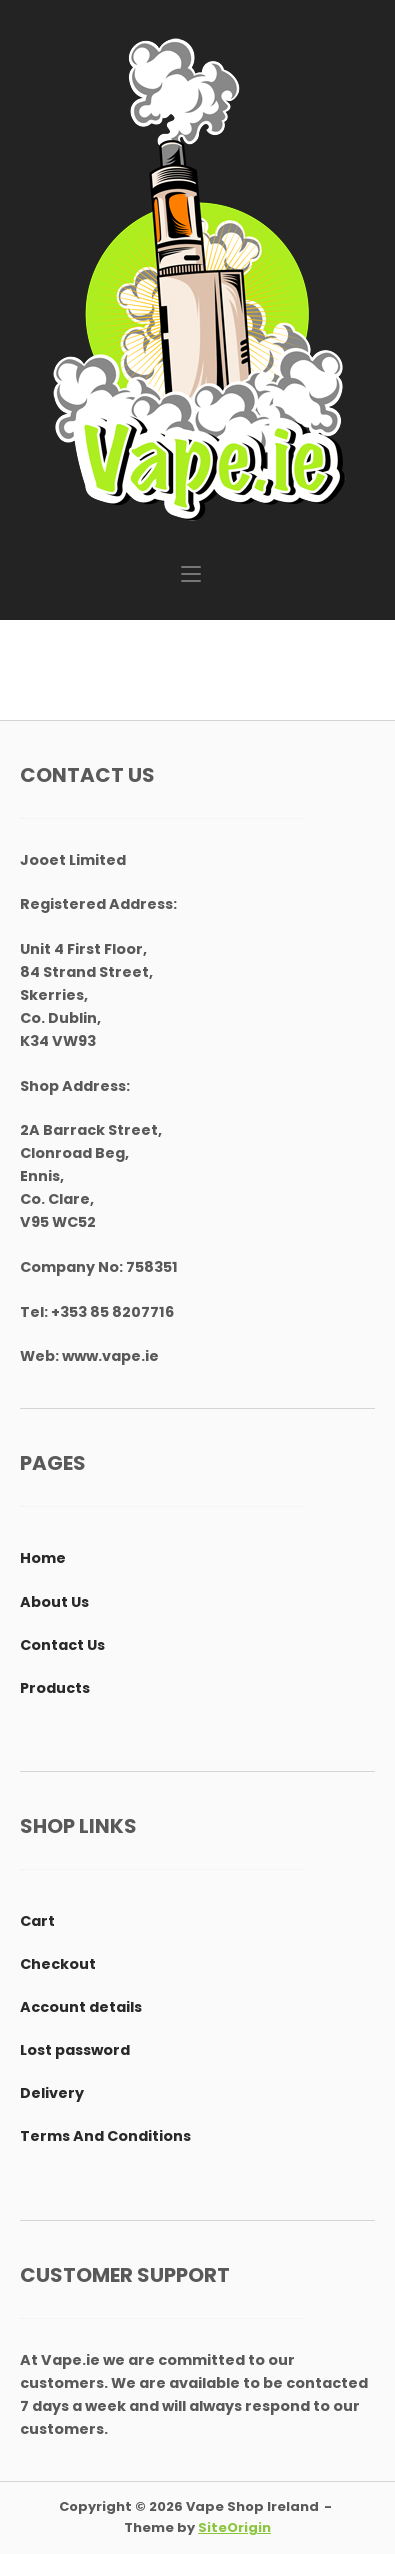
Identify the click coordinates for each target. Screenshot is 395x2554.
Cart (37, 1921)
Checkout (58, 1964)
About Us (54, 1602)
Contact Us (62, 1645)
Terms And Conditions (105, 2136)
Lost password (75, 2050)
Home (43, 1558)
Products (55, 1688)
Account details (81, 2007)
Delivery (52, 2093)
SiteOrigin (234, 2527)
